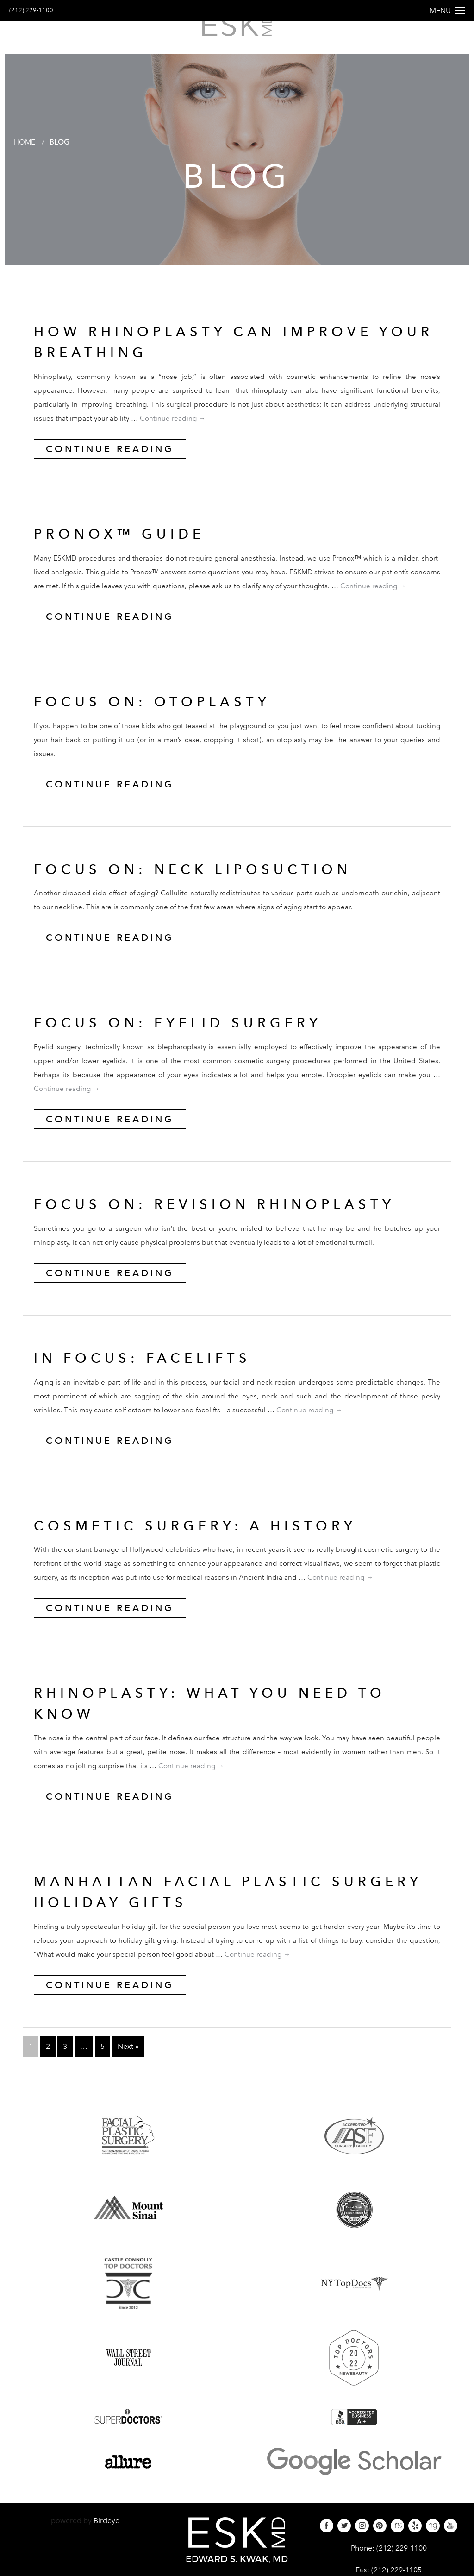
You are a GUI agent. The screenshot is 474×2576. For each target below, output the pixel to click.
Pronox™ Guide (128, 546)
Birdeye (106, 2533)
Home (25, 154)
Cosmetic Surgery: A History (211, 1538)
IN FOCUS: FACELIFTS (154, 1370)
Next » (128, 2058)
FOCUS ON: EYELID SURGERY (193, 1035)
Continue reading (173, 431)
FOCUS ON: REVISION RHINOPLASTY (233, 1216)
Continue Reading (110, 461)
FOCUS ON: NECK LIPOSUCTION (209, 881)
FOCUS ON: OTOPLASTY (163, 714)
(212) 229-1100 (35, 9)
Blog (62, 154)
